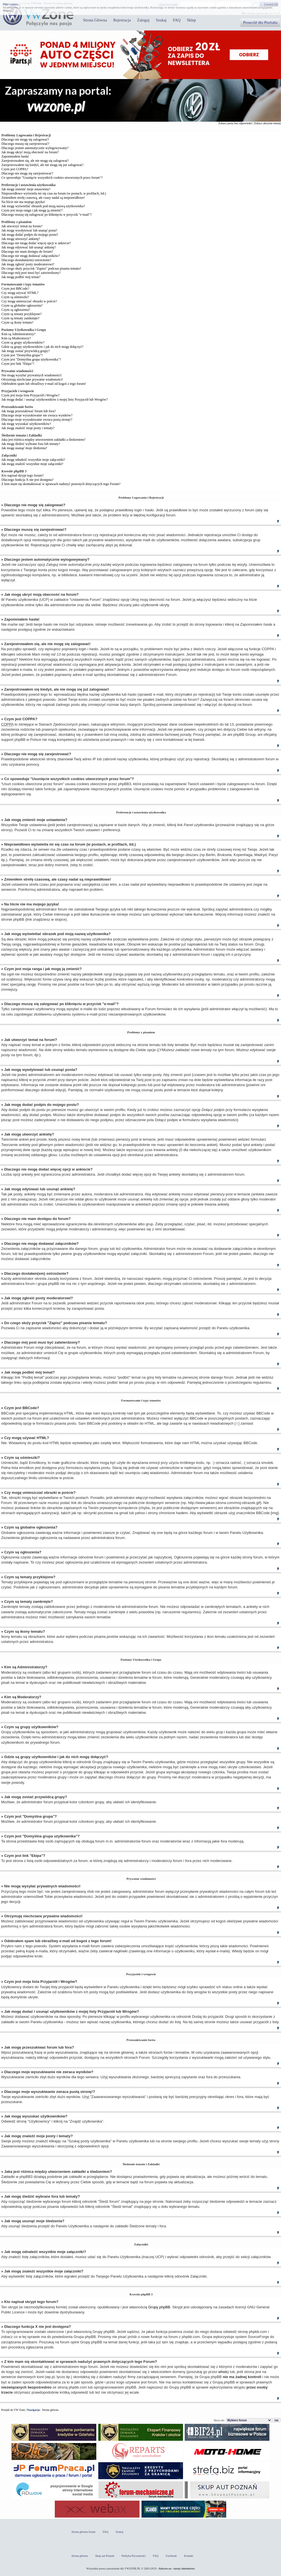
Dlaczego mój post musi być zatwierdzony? (31, 273)
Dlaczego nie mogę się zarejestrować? (27, 173)
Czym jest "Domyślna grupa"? (22, 355)
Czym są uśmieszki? (15, 297)
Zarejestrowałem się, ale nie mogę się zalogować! (35, 161)
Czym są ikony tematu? (17, 322)
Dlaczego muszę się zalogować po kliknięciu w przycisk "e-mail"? (46, 215)
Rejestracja (122, 20)
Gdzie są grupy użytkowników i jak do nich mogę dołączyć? (42, 347)
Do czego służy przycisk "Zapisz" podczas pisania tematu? (41, 268)
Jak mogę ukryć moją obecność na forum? (30, 152)
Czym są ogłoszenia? (15, 310)
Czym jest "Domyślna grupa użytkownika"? (31, 359)
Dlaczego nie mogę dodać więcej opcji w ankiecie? (36, 243)
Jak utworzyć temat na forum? (21, 226)
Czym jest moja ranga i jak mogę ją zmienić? (32, 210)
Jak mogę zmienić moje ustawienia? (25, 189)
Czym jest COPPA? (14, 169)
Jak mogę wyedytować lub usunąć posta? (29, 230)
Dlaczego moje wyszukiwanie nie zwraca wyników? (37, 415)
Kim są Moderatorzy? (16, 338)
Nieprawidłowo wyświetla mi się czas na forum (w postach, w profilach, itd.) (53, 193)
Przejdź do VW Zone (13, 2409)
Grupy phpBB (159, 2307)
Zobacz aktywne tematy (267, 123)
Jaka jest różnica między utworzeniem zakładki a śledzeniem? (43, 440)
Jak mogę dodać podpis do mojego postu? (29, 235)
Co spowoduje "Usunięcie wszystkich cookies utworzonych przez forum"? (52, 178)
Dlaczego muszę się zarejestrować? (25, 144)
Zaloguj (143, 20)
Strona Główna (95, 20)
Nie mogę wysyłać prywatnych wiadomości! (31, 375)
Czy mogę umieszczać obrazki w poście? (29, 301)
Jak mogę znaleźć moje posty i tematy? (28, 428)
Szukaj (161, 20)
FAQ (176, 20)
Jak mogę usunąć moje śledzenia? (24, 448)
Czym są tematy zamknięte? (20, 318)
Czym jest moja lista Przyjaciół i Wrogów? (30, 395)
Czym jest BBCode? (15, 289)
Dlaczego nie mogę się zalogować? (25, 139)
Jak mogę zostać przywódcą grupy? (25, 351)
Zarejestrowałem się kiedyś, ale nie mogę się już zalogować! (42, 165)
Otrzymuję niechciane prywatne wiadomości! (32, 379)
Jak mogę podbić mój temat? (20, 277)
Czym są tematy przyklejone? (21, 314)
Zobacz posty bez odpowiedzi (235, 123)
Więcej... (8, 10)
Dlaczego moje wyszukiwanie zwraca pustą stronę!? (36, 420)
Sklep (191, 20)
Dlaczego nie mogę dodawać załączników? (30, 256)
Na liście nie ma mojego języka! (23, 202)
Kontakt (188, 2555)
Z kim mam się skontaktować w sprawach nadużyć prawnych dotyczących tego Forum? (61, 484)
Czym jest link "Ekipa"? (17, 364)
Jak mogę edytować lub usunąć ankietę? (28, 247)
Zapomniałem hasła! (15, 156)
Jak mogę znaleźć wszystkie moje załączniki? (32, 464)
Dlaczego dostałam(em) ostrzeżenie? (26, 260)
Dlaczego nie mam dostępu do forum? (27, 252)
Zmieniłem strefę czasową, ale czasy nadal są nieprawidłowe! (43, 198)
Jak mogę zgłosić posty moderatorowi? (27, 264)
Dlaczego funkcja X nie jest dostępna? (27, 480)
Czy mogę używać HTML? (19, 293)
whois (223, 2372)
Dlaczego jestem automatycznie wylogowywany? (35, 148)
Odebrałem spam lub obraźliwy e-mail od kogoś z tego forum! (43, 384)
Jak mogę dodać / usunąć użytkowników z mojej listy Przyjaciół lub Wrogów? (54, 399)
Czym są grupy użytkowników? (22, 342)
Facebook (171, 2555)
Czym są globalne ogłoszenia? (22, 305)
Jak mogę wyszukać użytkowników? (26, 424)
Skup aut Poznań (104, 2555)
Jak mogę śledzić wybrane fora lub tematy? (30, 444)
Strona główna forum (83, 2531)
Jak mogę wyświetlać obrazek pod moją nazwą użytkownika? (43, 206)
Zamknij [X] (271, 4)
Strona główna (50, 2409)
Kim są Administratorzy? (18, 334)
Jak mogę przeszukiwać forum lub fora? (28, 411)
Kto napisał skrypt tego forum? (22, 475)
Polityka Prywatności (133, 2555)
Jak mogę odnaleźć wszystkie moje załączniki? (33, 460)
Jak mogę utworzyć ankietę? (20, 239)
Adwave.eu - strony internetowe (176, 2568)
